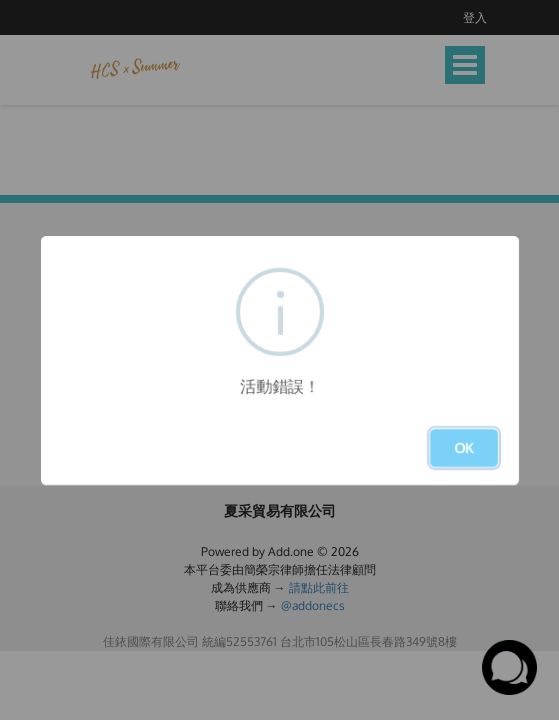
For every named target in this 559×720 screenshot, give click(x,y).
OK (464, 447)
